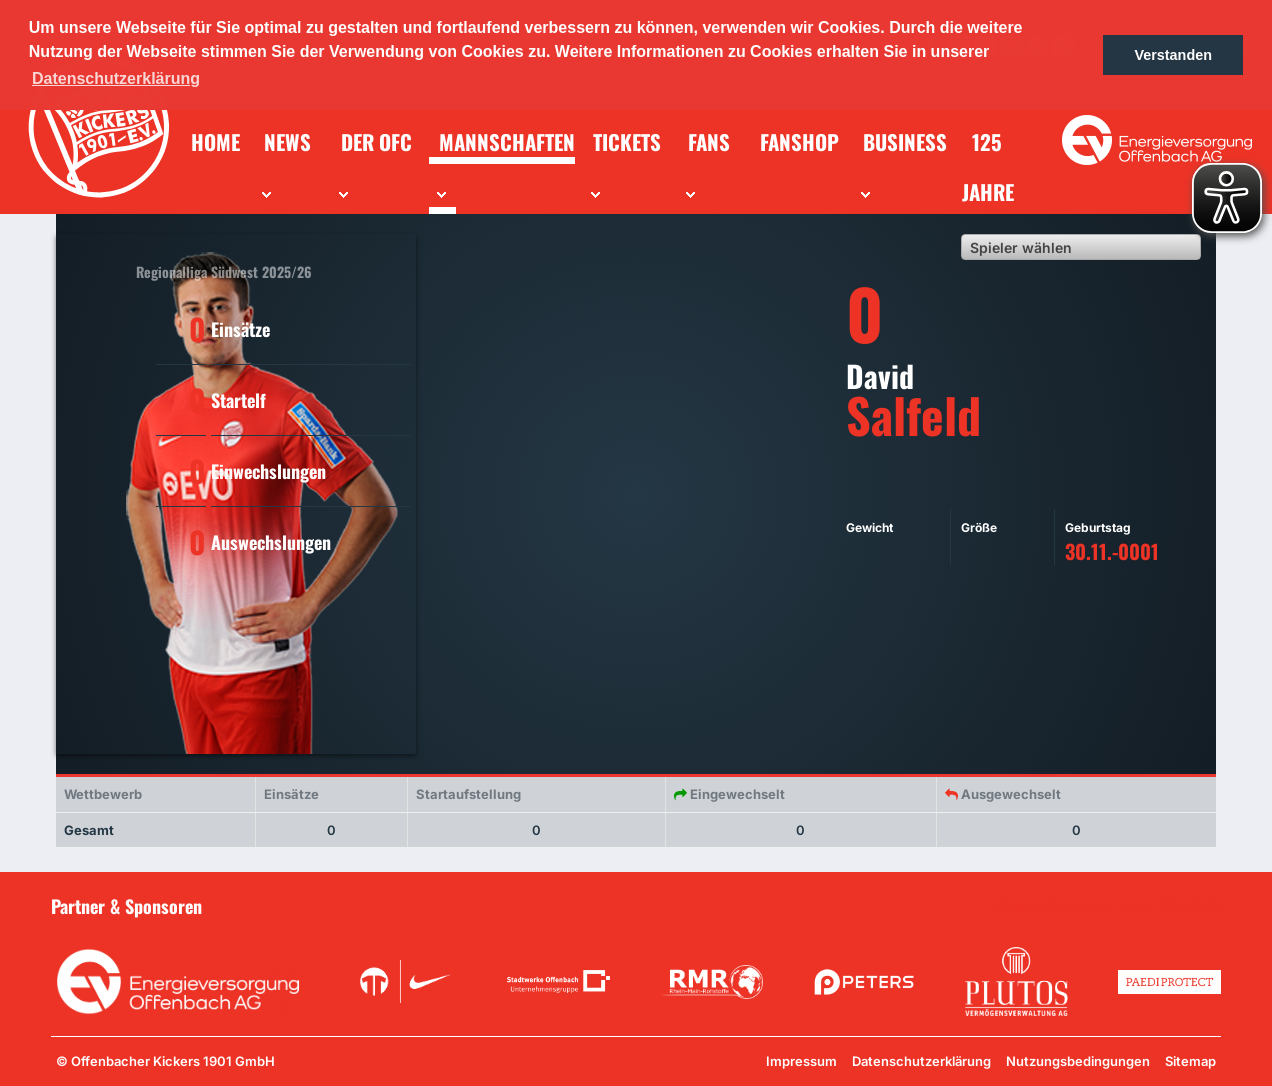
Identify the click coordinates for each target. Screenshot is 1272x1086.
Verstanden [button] (1173, 55)
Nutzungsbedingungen (1078, 1061)
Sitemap (1190, 1061)
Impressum (801, 1061)
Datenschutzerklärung (921, 1061)
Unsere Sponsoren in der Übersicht (1107, 905)
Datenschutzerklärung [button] (116, 78)
